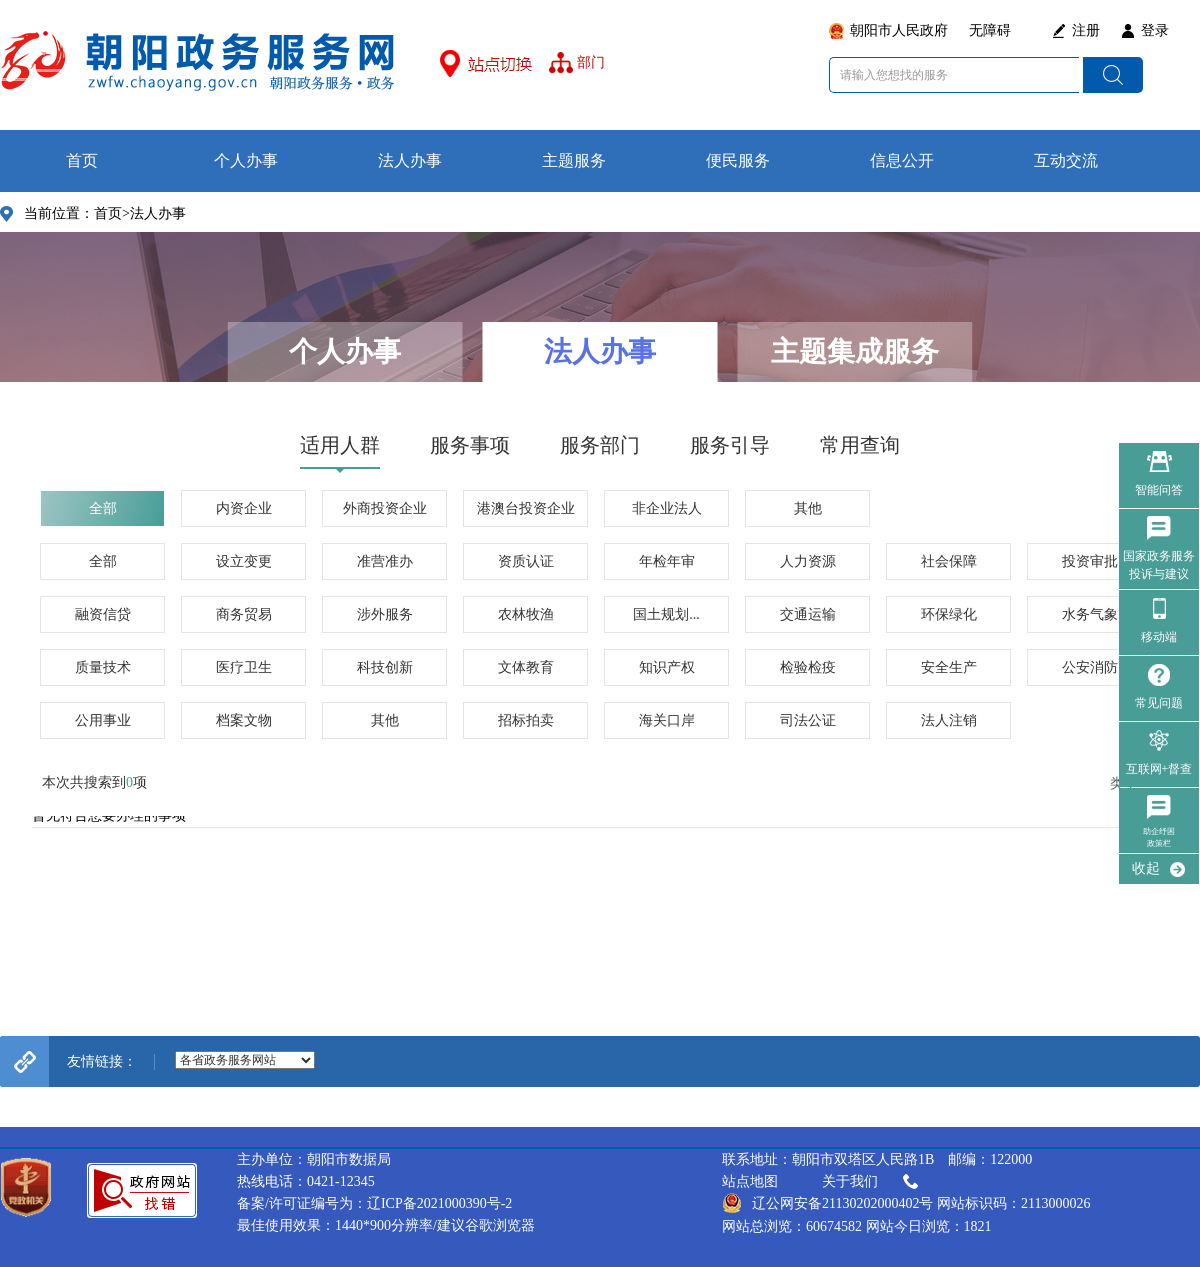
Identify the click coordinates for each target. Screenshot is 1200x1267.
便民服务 (738, 160)
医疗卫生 (244, 667)
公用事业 (103, 720)
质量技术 (103, 667)
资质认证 (526, 561)
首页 (82, 160)
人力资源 (808, 561)
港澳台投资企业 (526, 508)
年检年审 (667, 561)
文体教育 (526, 667)
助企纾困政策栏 (1159, 837)
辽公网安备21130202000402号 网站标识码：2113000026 (906, 1203)
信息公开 (902, 160)
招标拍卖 (526, 720)
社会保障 (949, 561)
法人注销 (949, 720)
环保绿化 (949, 614)
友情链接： (102, 1061)
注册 (1086, 30)
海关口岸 (667, 720)
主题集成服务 (855, 351)
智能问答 (1159, 490)
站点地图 (750, 1181)
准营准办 (385, 561)
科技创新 (385, 667)
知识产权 (667, 667)
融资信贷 (103, 614)
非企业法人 (667, 508)
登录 (1155, 30)
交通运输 (808, 614)
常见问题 (1159, 703)
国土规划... (666, 614)
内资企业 (244, 508)
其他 (808, 508)
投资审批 (1090, 561)
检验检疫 (808, 667)
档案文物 (244, 720)
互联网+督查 (1159, 769)
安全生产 (949, 667)
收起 (1146, 868)
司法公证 (808, 720)
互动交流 (1066, 160)
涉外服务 (385, 614)
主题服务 (574, 160)
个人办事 (246, 160)
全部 (103, 508)
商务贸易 (244, 614)
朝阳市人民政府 (899, 30)
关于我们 (872, 1182)
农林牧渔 (526, 614)
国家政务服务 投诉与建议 (1159, 565)
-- (245, 1060)
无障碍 (990, 30)
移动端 (1159, 637)
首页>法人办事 (140, 213)
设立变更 (244, 561)
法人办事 (410, 160)
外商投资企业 (385, 508)
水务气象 (1090, 614)
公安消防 (1090, 667)
